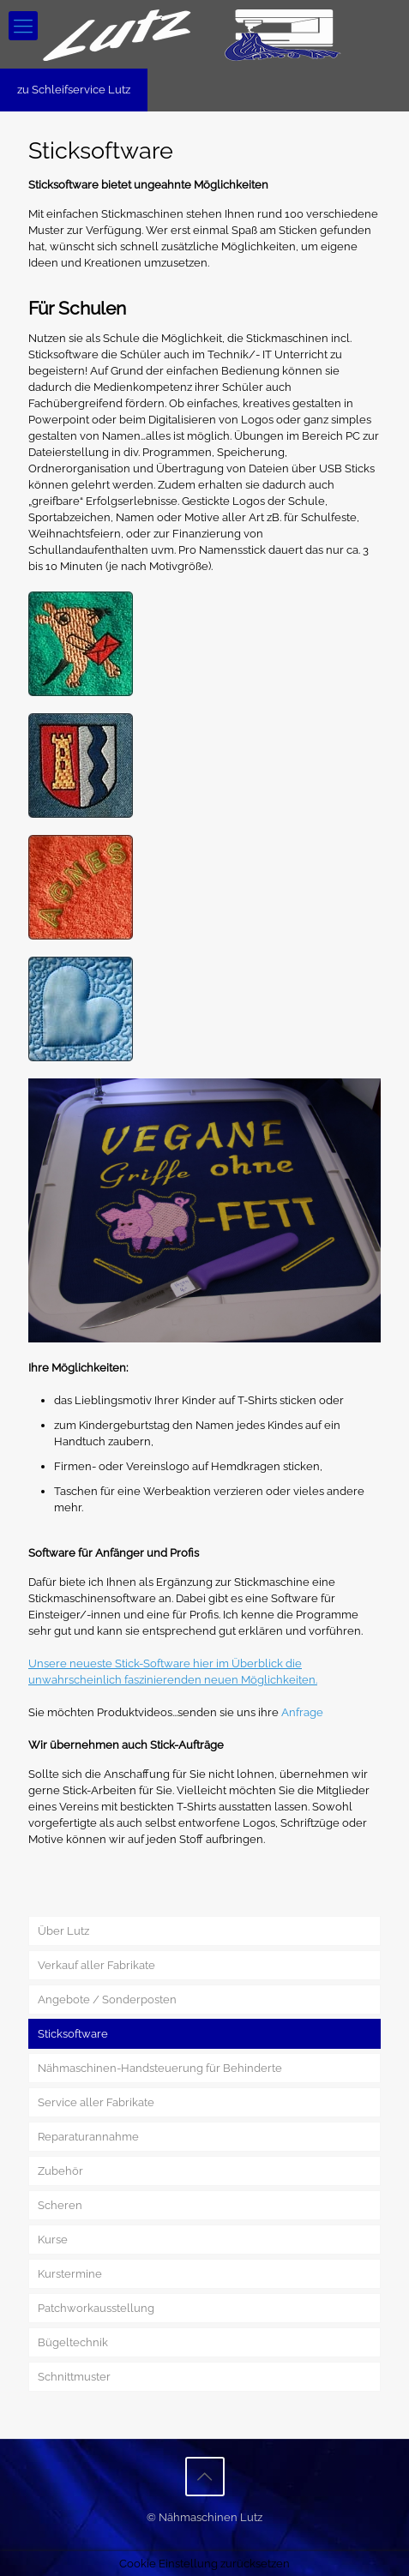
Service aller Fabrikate (96, 2102)
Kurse (53, 2239)
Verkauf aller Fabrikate (96, 1965)
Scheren (60, 2205)
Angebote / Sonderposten (107, 1999)
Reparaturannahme (88, 2136)
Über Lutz (63, 1930)
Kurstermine (70, 2273)
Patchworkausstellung (96, 2308)
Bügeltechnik (73, 2342)
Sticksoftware (73, 2033)
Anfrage (302, 1712)
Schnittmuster (74, 2376)
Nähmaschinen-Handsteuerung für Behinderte (160, 2068)
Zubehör (60, 2171)
